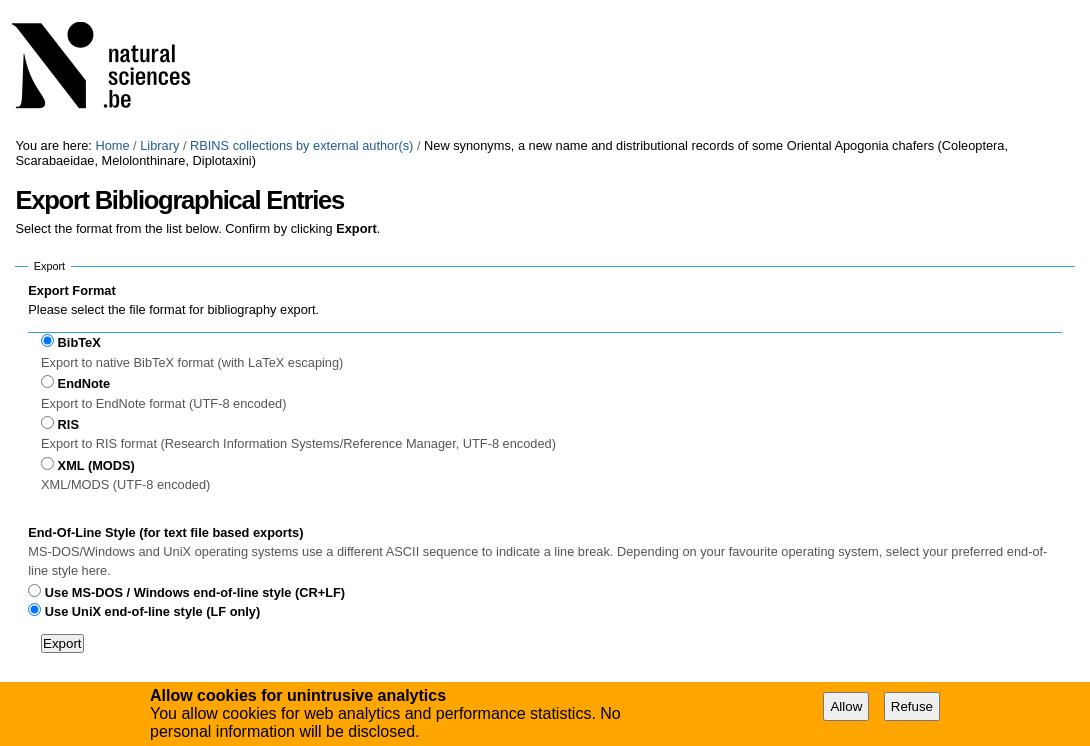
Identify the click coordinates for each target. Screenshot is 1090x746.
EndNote (84, 383)
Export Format (71, 290)
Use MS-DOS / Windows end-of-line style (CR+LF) (195, 592)
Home (112, 145)
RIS (68, 424)
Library (159, 145)
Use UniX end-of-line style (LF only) (152, 611)
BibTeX (79, 342)
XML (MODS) (96, 465)
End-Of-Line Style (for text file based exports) (165, 532)
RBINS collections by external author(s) (301, 145)
